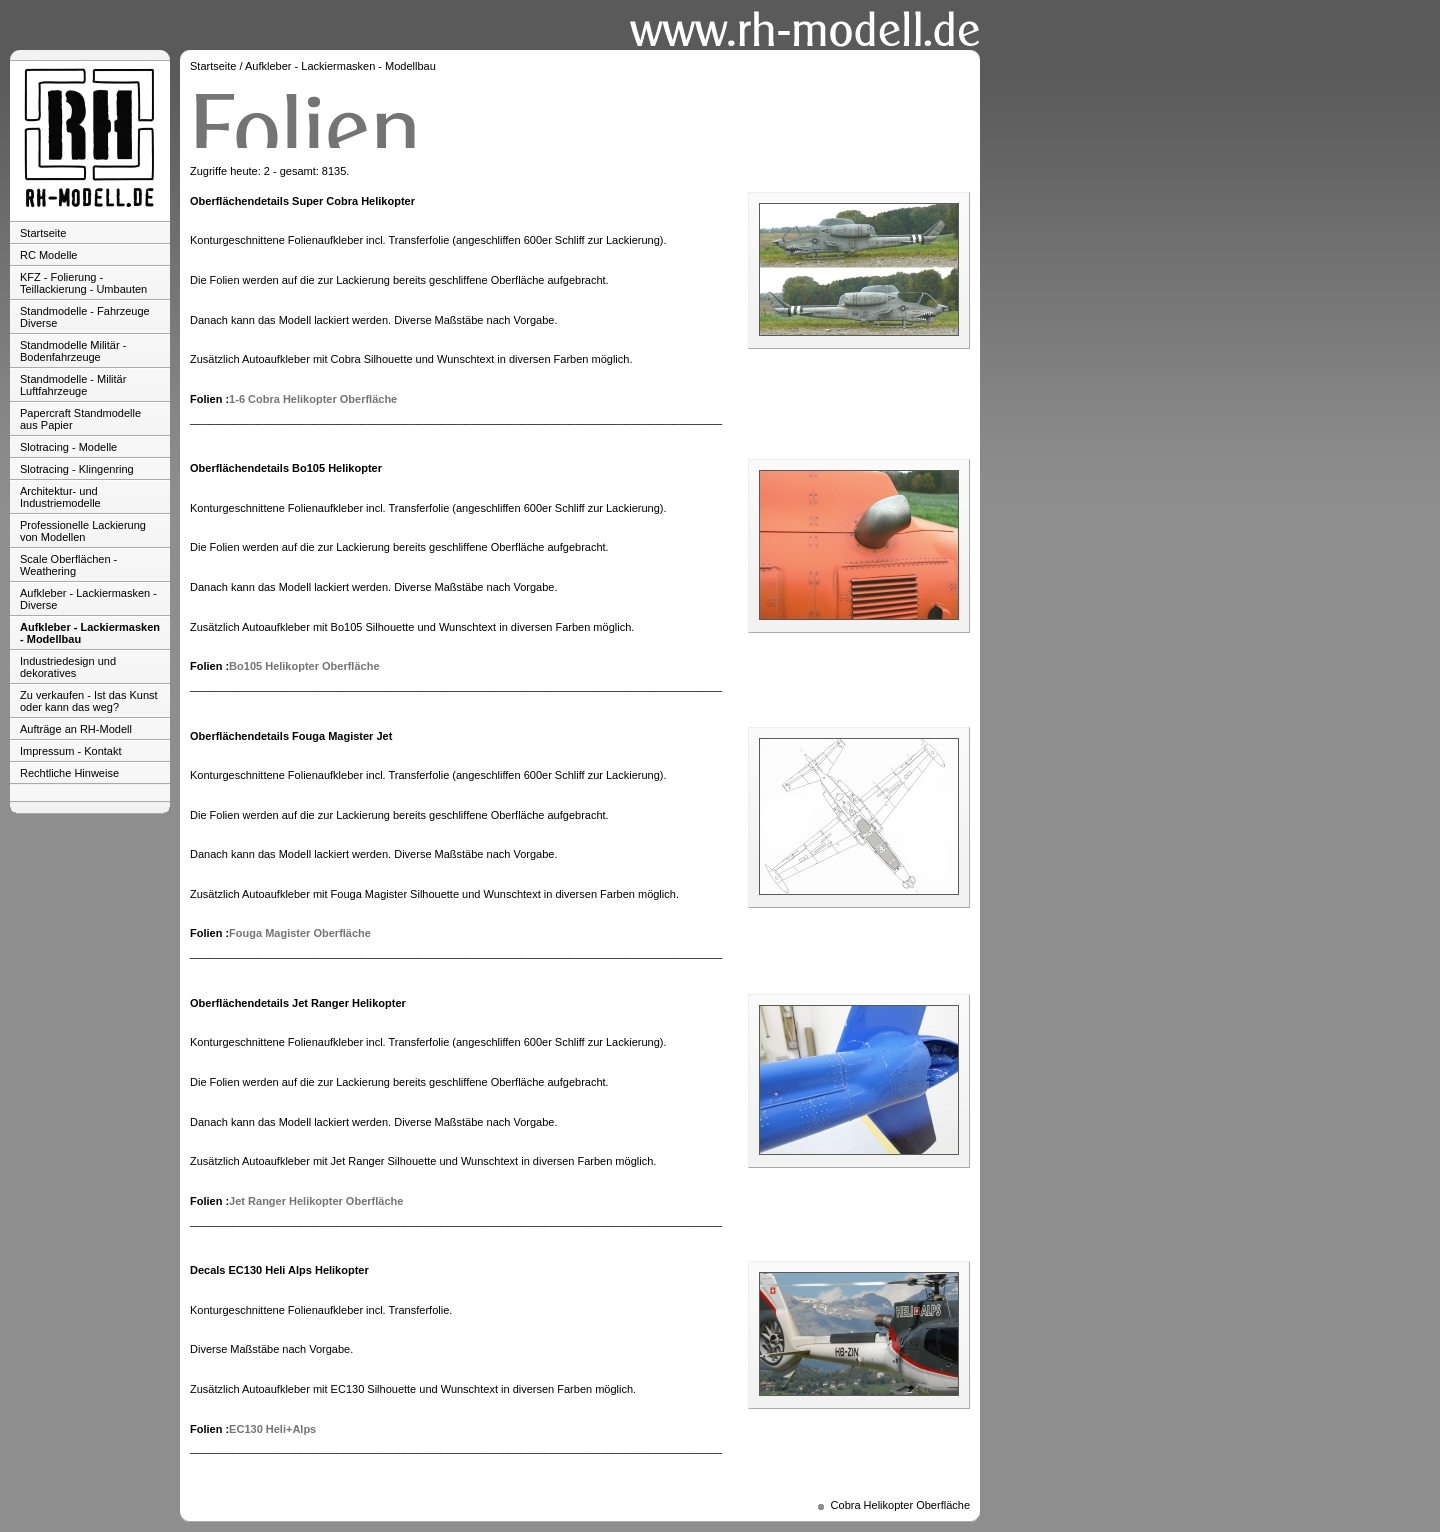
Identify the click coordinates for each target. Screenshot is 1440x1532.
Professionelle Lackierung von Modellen (83, 531)
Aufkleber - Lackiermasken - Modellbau (90, 633)
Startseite (43, 233)
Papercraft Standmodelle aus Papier (80, 419)
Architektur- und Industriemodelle (60, 497)
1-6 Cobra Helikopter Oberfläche (313, 399)
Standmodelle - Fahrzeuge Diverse (85, 317)
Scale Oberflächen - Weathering (68, 565)
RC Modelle (48, 255)
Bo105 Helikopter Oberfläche (304, 666)
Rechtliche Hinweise (69, 773)
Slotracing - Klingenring (77, 469)
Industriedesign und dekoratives (68, 667)
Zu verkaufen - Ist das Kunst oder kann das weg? (89, 701)
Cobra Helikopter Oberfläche (900, 1505)
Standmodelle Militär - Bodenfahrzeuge (73, 351)
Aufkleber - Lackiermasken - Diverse (88, 599)
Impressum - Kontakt (70, 751)
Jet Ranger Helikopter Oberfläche (316, 1201)
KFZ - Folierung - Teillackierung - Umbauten (83, 283)
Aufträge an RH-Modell (76, 729)
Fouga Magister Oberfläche (300, 933)
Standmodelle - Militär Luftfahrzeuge (73, 385)
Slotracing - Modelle (68, 447)
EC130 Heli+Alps (272, 1429)
